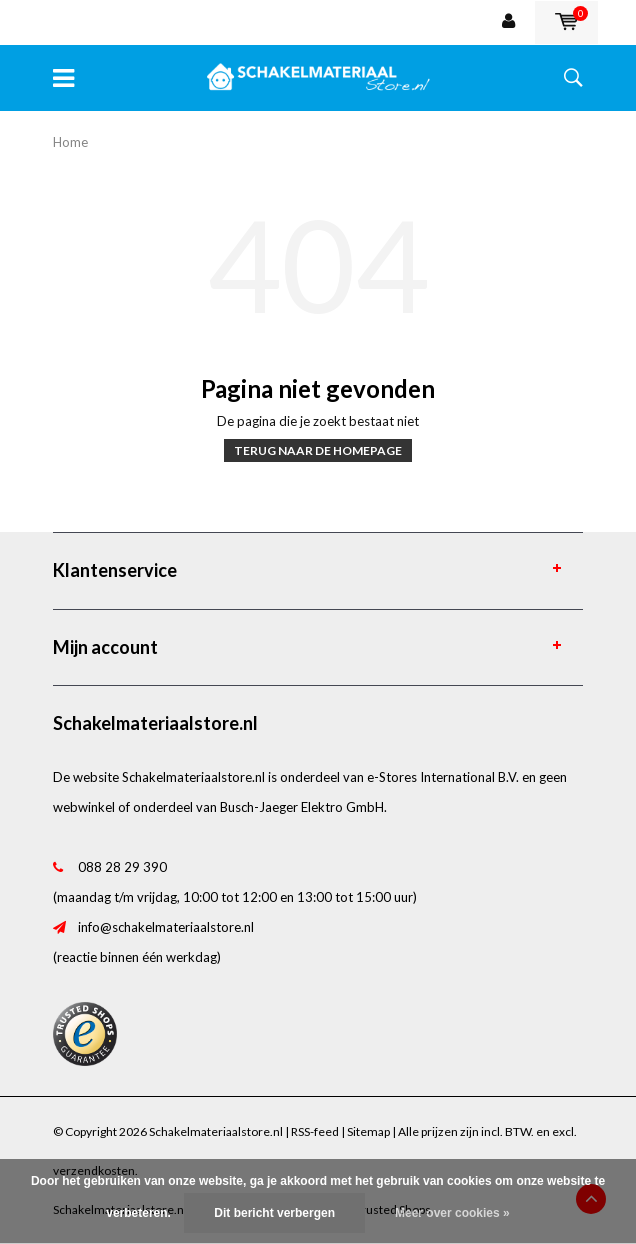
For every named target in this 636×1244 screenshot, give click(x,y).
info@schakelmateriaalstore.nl (166, 927)
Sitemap (368, 1131)
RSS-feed (315, 1131)
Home (70, 142)
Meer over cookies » (452, 1213)
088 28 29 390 (122, 867)
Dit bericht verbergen (274, 1213)
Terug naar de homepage (318, 450)
